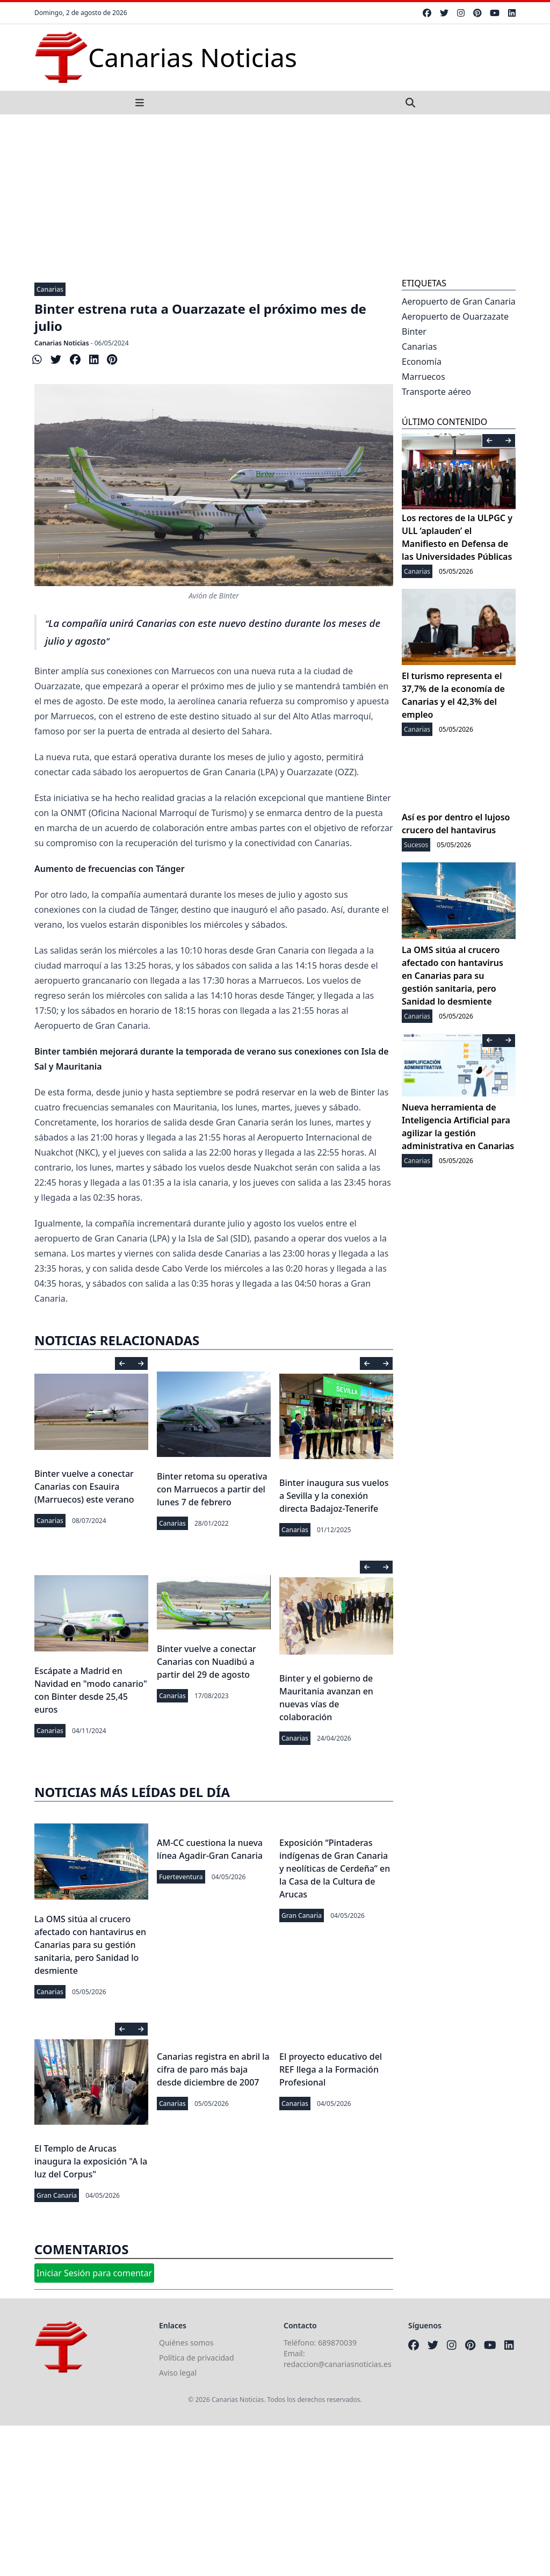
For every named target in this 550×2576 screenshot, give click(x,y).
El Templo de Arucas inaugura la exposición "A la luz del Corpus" (90, 2161)
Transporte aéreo (436, 392)
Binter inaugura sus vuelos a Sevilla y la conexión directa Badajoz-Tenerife (334, 1495)
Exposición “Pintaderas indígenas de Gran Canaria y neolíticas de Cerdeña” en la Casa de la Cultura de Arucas (334, 1868)
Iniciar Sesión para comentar (94, 2273)
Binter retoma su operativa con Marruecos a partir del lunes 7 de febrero (212, 1489)
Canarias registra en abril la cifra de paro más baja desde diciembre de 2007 (213, 2069)
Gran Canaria (301, 1915)
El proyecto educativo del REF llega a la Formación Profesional (330, 2069)
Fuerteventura (181, 1876)
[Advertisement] (275, 195)
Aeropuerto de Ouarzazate (455, 316)
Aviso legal (178, 2373)
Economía (422, 361)
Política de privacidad (196, 2358)
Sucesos (416, 844)
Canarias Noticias (61, 343)
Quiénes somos (186, 2342)
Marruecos (423, 377)
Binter (414, 331)
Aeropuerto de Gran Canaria (459, 301)
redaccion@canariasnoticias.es (338, 2364)
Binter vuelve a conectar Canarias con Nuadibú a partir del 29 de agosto (206, 1661)
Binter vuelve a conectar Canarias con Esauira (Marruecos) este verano (84, 1486)
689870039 (337, 2342)
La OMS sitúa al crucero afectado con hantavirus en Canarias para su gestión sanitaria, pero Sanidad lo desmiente (90, 1944)
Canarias (50, 289)
